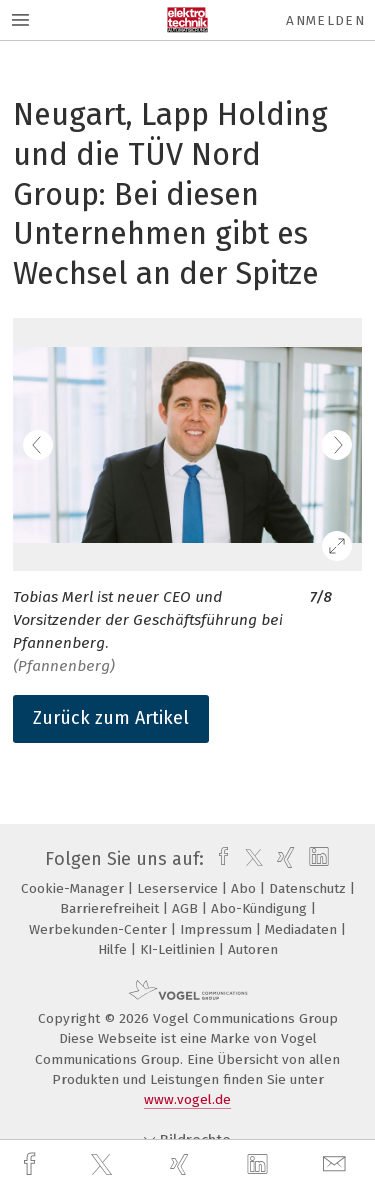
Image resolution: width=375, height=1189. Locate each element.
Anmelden (325, 20)
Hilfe (114, 949)
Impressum (218, 929)
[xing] (182, 1164)
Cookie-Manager (74, 888)
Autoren (253, 949)
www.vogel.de (187, 1099)
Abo (245, 888)
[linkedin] (260, 1165)
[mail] (337, 1164)
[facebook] (32, 1164)
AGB (187, 908)
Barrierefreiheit (111, 908)
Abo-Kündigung (261, 908)
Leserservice (179, 888)
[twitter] (104, 1165)
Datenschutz (309, 888)
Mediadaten (303, 929)
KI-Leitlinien (179, 949)
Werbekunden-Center (100, 929)
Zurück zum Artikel (111, 718)
